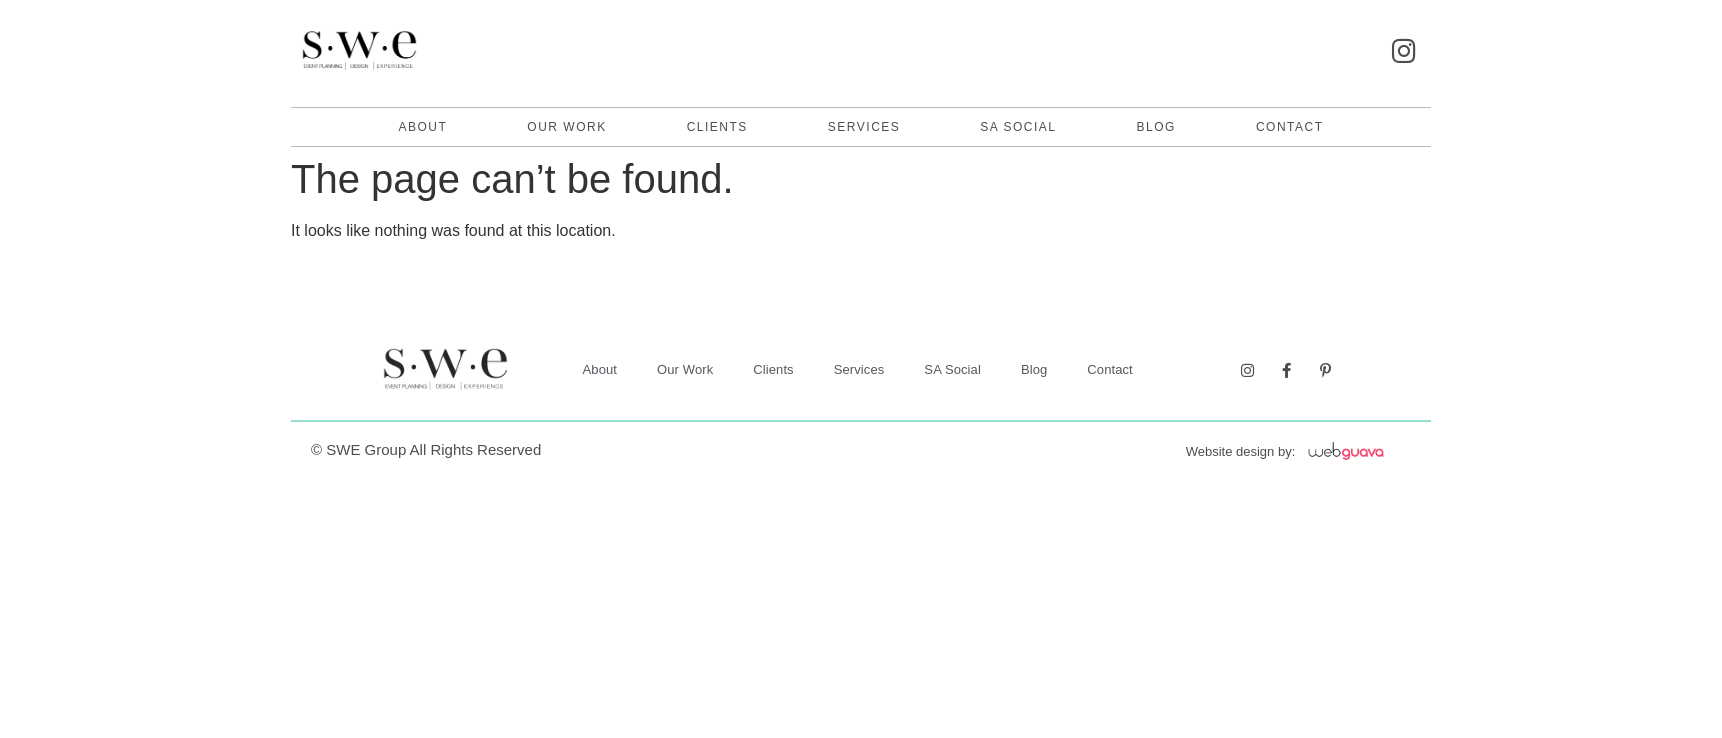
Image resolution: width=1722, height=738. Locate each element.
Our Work (566, 127)
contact (1290, 127)
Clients (717, 127)
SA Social (1018, 127)
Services (864, 127)
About (422, 127)
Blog (1156, 127)
